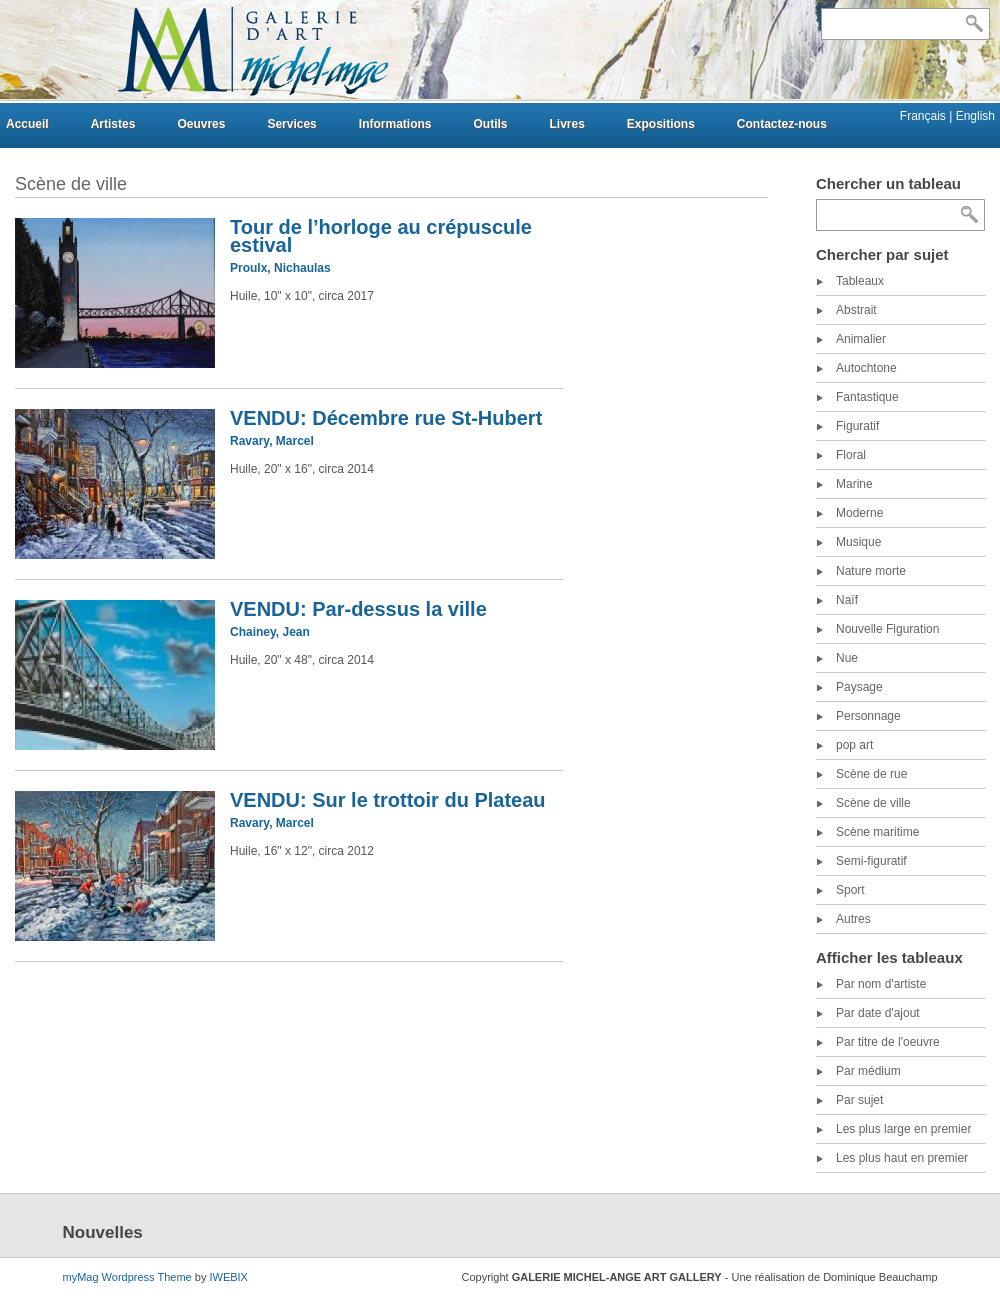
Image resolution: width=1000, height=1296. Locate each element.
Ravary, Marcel (272, 441)
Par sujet (859, 1100)
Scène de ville (873, 803)
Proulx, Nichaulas (280, 268)
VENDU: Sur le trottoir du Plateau (388, 800)
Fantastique (867, 397)
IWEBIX (228, 1277)
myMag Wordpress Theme (127, 1277)
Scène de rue (871, 774)
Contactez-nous (782, 124)
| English (972, 116)
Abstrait (856, 310)
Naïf (847, 600)
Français (924, 116)
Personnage (868, 716)
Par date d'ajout (878, 1013)
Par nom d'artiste (881, 984)
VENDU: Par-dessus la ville (358, 609)
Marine (854, 484)
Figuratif (857, 426)
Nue (847, 658)
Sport (850, 890)
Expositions (661, 124)
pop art (854, 745)
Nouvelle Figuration (887, 629)
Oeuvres (201, 124)
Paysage (859, 687)
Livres (566, 124)
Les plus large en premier (903, 1129)
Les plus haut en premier (902, 1158)
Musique (858, 542)
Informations (395, 124)
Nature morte (871, 571)
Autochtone (866, 368)
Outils (490, 124)
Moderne (859, 513)
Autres (853, 919)
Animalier (861, 339)
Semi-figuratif (871, 861)
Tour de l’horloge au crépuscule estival (381, 236)
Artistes (113, 124)
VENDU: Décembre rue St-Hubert (386, 418)
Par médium (868, 1071)
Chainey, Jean (270, 632)
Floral (851, 455)
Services (291, 124)
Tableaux (860, 281)
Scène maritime (877, 832)
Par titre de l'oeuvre (888, 1042)
